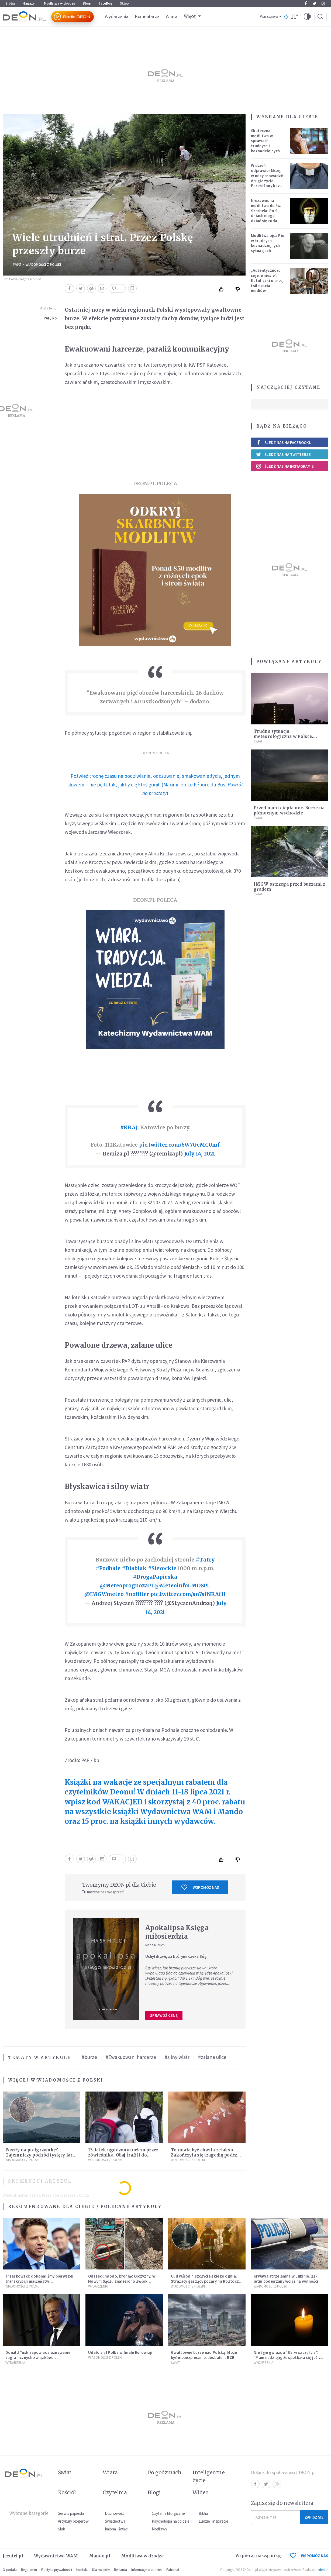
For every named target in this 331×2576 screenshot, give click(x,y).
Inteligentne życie (208, 2476)
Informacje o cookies (146, 2569)
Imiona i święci (116, 2529)
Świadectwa (115, 2521)
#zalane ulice (212, 2057)
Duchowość (115, 2513)
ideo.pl (323, 2569)
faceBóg (105, 3)
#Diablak (134, 1568)
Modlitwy (159, 2529)
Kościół (67, 2492)
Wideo (200, 2492)
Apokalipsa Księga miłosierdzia (177, 1932)
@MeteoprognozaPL (127, 1585)
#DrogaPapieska (155, 1577)
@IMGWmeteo (104, 1594)
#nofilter (137, 1594)
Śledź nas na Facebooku (284, 442)
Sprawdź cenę (164, 2015)
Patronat (172, 2569)
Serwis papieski (71, 2513)
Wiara (171, 16)
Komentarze (147, 16)
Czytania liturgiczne (168, 2513)
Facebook (306, 3)
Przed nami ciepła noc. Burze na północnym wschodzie (289, 810)
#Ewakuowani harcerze (131, 2057)
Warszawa (269, 16)
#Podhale (108, 1568)
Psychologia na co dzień (172, 2521)
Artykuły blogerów (73, 2521)
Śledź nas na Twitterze (283, 454)
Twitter (314, 3)
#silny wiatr (177, 2057)
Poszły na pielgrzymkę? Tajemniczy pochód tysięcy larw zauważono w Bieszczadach (40, 2155)
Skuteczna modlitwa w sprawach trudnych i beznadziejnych (265, 140)
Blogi (87, 3)
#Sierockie (162, 1568)
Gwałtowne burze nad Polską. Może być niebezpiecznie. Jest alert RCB (204, 2355)
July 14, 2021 (199, 1153)
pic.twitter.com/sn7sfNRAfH (188, 1594)
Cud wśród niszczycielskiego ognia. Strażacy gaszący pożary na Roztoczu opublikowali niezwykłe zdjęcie (206, 2281)
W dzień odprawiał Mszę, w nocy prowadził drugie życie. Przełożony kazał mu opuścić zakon (267, 178)
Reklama (120, 2569)
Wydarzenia (116, 16)
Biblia (10, 3)
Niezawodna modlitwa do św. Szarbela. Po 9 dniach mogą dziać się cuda (266, 210)
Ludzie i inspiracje (213, 2521)
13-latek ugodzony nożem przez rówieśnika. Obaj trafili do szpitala (123, 2155)
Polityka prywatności (56, 2569)
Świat (16, 264)
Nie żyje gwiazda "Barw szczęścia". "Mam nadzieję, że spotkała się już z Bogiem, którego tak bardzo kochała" (289, 2357)
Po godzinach (165, 2472)
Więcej (190, 16)
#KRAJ (128, 1127)
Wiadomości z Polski (43, 264)
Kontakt (82, 2569)
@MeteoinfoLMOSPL (182, 1585)
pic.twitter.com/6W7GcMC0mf (179, 1144)
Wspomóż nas (200, 1887)
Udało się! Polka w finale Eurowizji (120, 2352)
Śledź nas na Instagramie (285, 466)
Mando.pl (99, 2555)
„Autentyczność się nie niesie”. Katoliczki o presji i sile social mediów (268, 280)
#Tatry (205, 1559)
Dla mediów (101, 2569)
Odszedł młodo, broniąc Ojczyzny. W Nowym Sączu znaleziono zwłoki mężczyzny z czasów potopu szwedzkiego (122, 2284)
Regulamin (29, 2569)
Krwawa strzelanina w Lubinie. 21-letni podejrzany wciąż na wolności (286, 2279)
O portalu (10, 2569)
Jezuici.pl (13, 2555)
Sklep (124, 3)
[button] (307, 16)
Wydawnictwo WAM (56, 2555)
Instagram (323, 3)
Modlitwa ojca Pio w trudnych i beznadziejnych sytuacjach (267, 243)
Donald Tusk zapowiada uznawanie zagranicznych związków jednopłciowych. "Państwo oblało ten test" (40, 2360)
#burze (89, 2057)
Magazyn (29, 3)
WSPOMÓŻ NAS (309, 2555)
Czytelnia (115, 2492)
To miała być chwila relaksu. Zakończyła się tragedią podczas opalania (206, 2155)
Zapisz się (314, 2517)
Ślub (61, 2529)
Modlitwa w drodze (59, 3)
